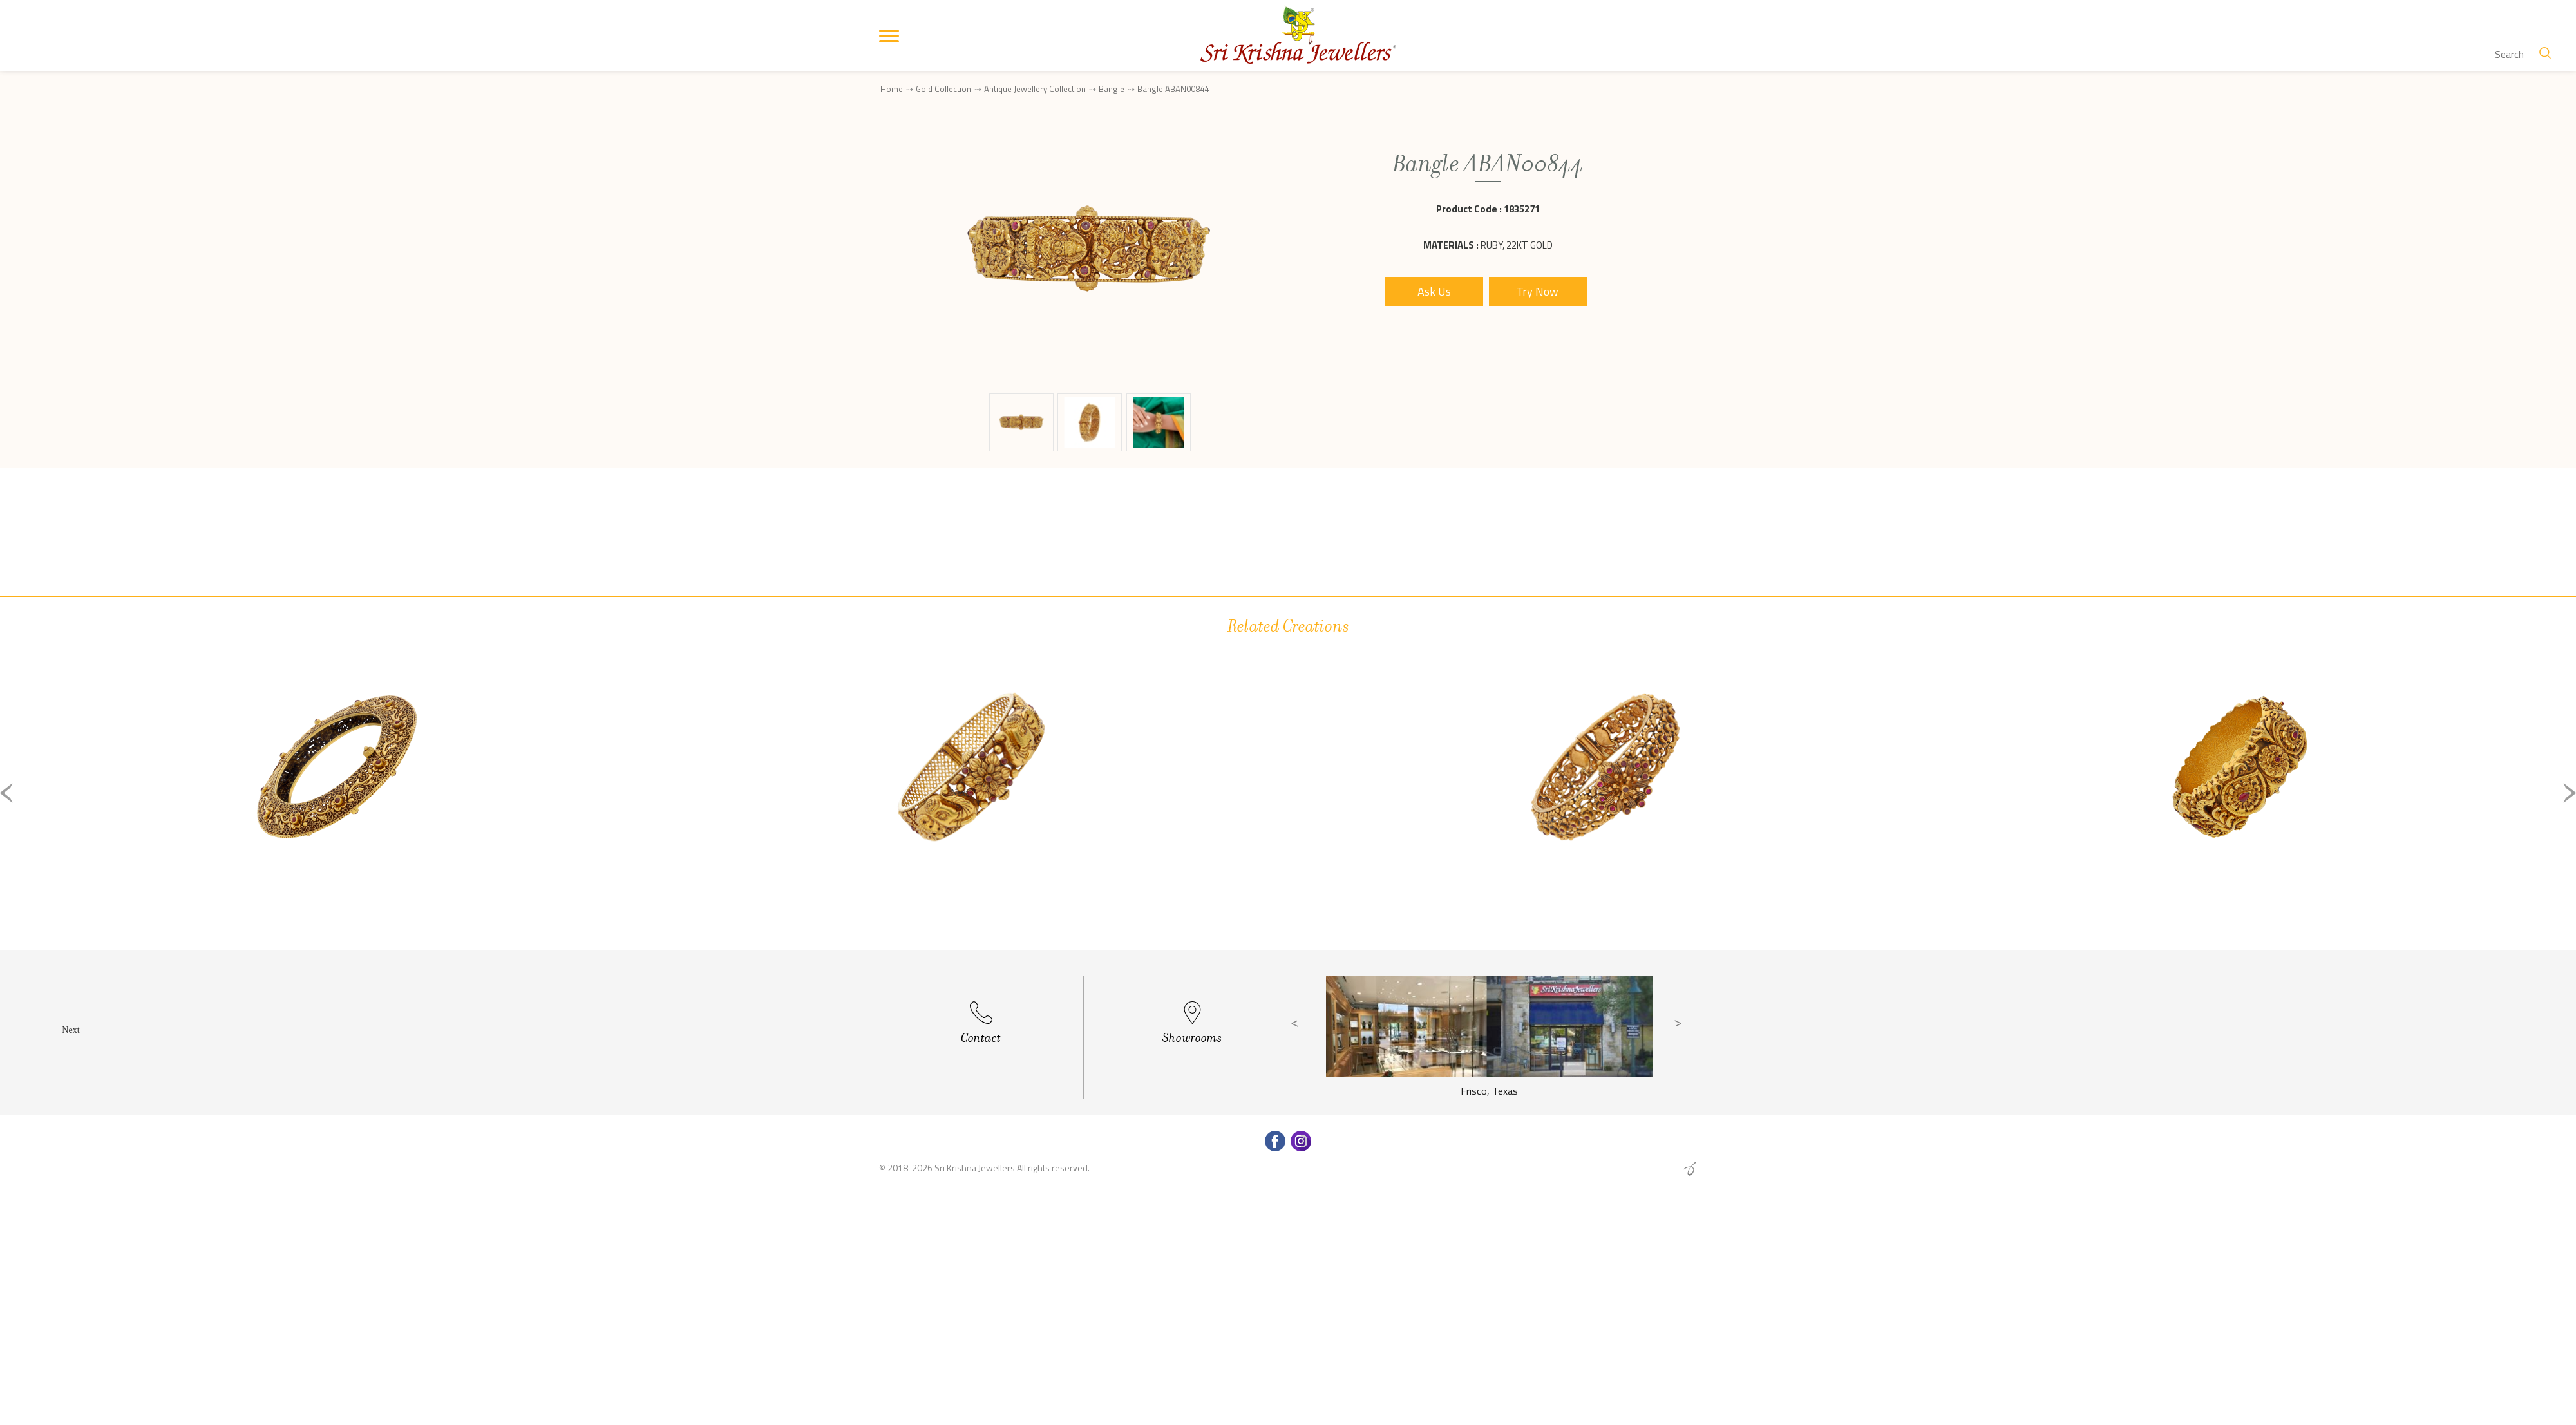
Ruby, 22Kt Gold (1517, 245)
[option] (336, 803)
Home (891, 88)
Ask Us (1434, 291)
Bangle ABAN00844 (1173, 89)
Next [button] (2569, 793)
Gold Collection (943, 88)
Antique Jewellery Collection (1035, 88)
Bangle (1111, 88)
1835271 (1522, 209)
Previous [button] (6, 793)
